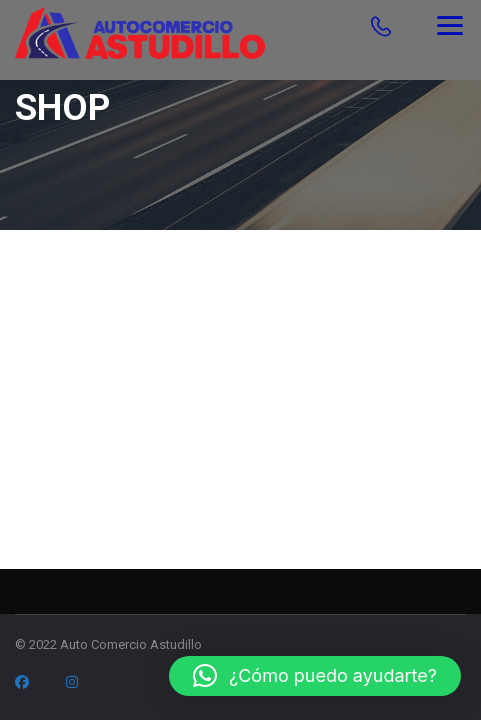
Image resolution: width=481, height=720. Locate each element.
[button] (315, 676)
